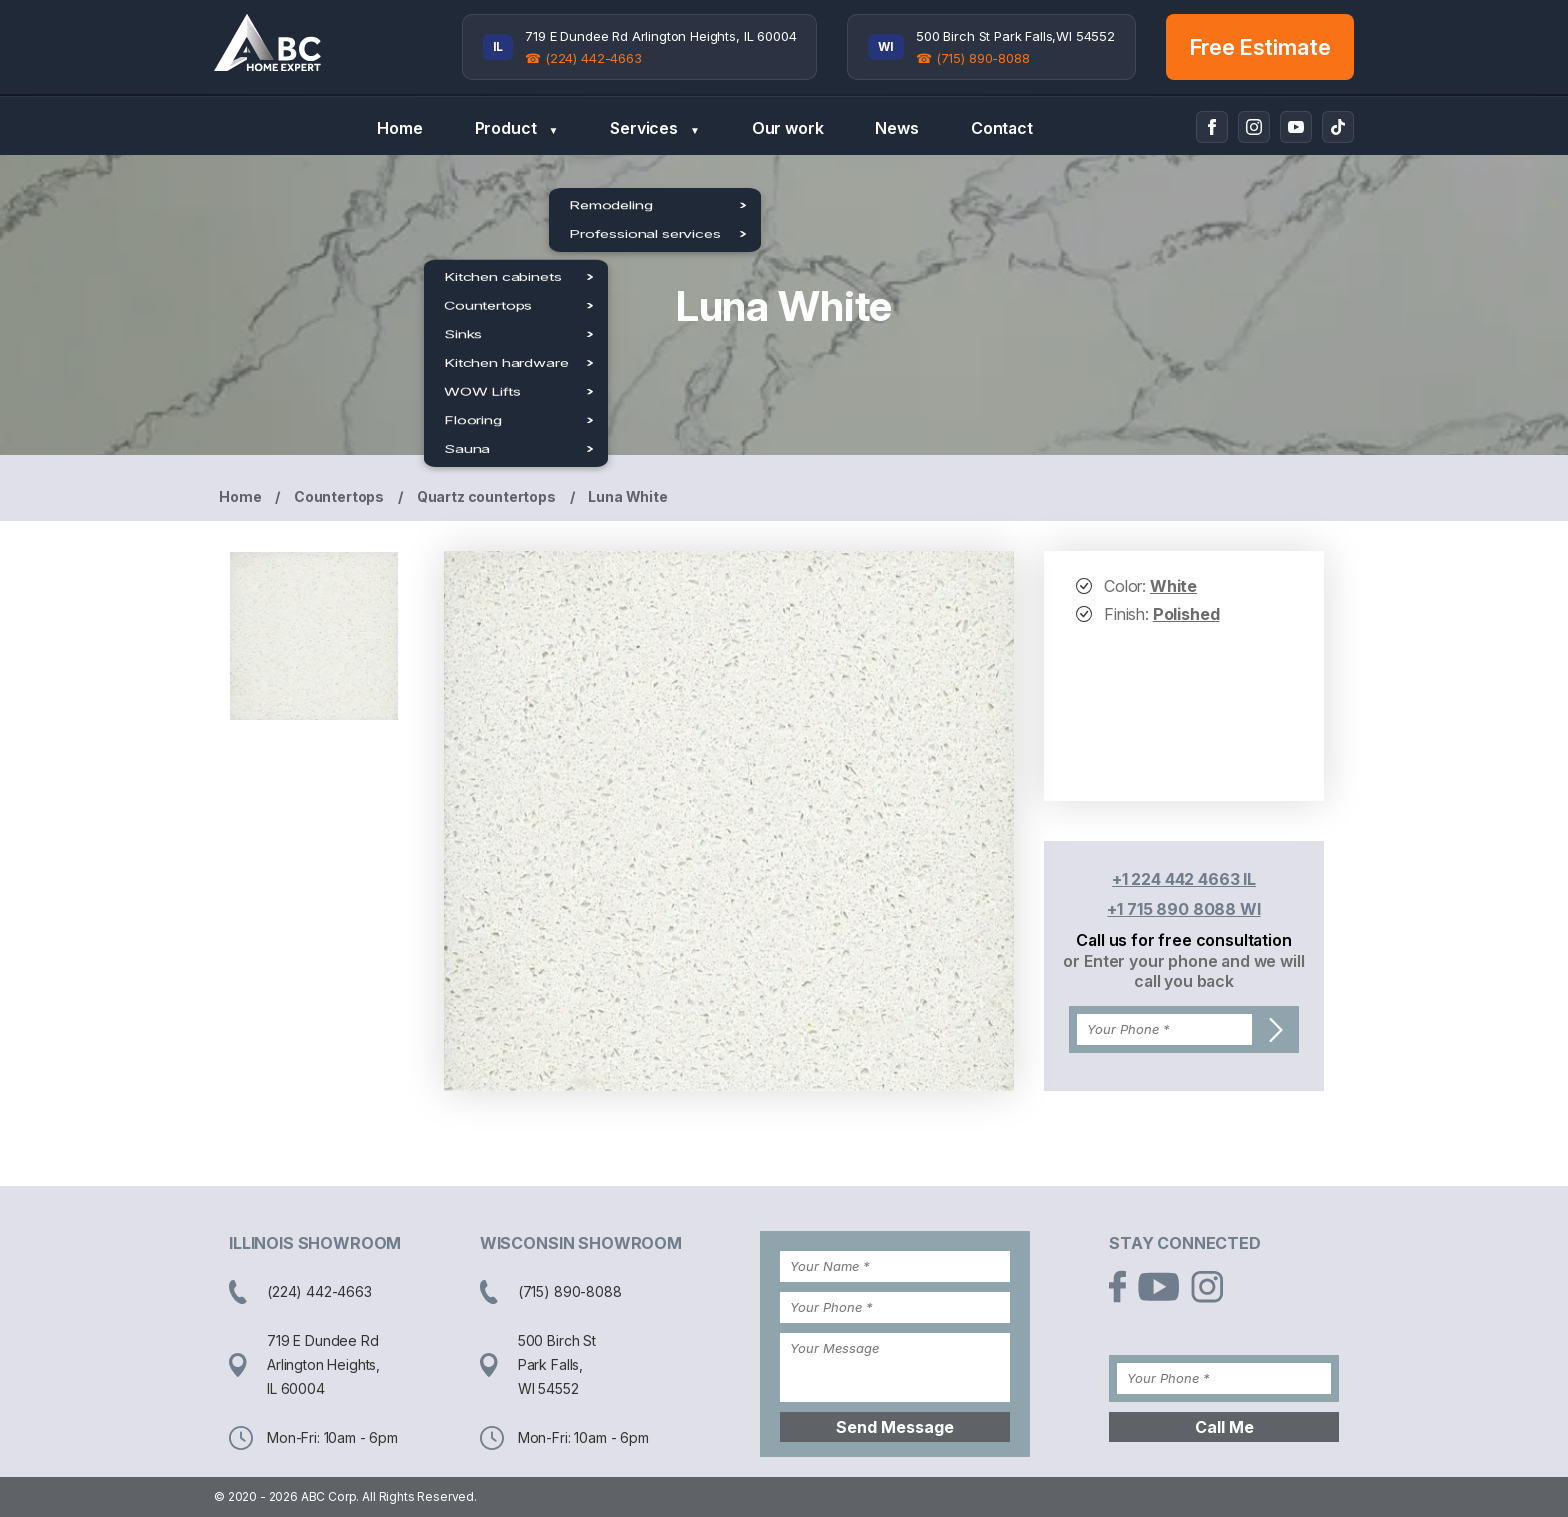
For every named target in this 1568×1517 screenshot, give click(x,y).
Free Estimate (1260, 47)
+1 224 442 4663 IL (1184, 879)
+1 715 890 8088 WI (1183, 909)
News (896, 128)
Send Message (895, 1427)
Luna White (627, 496)
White (1173, 586)
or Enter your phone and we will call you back (1183, 971)
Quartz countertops (486, 496)
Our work (788, 128)
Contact (1002, 128)
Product (517, 128)
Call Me (1224, 1427)
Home (399, 128)
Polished (1186, 614)
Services (654, 128)
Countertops (339, 496)
